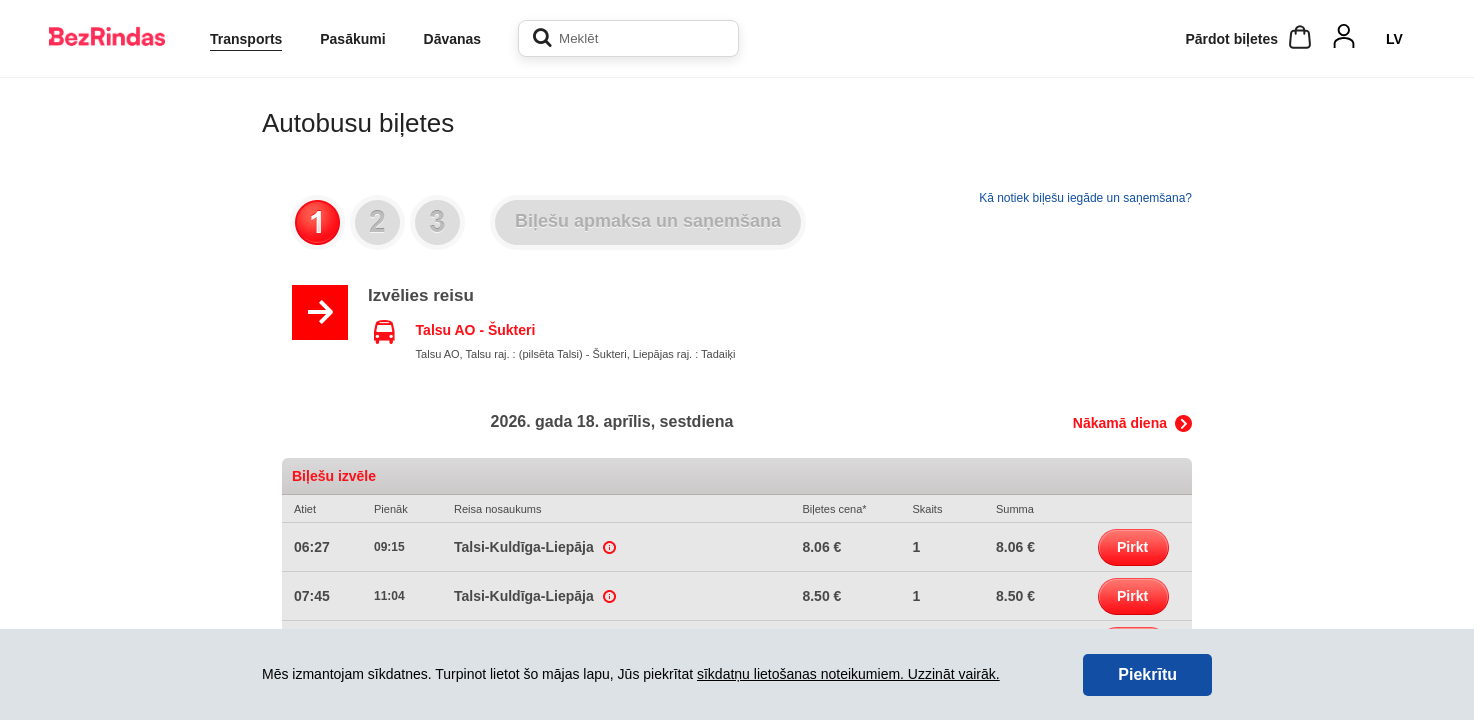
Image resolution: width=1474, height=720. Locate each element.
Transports (246, 39)
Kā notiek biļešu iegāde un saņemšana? (1085, 198)
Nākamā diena (1120, 423)
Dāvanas (453, 39)
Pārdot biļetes (1231, 39)
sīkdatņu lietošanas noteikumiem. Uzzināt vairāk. (848, 674)
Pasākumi (352, 39)
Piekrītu (1147, 674)
